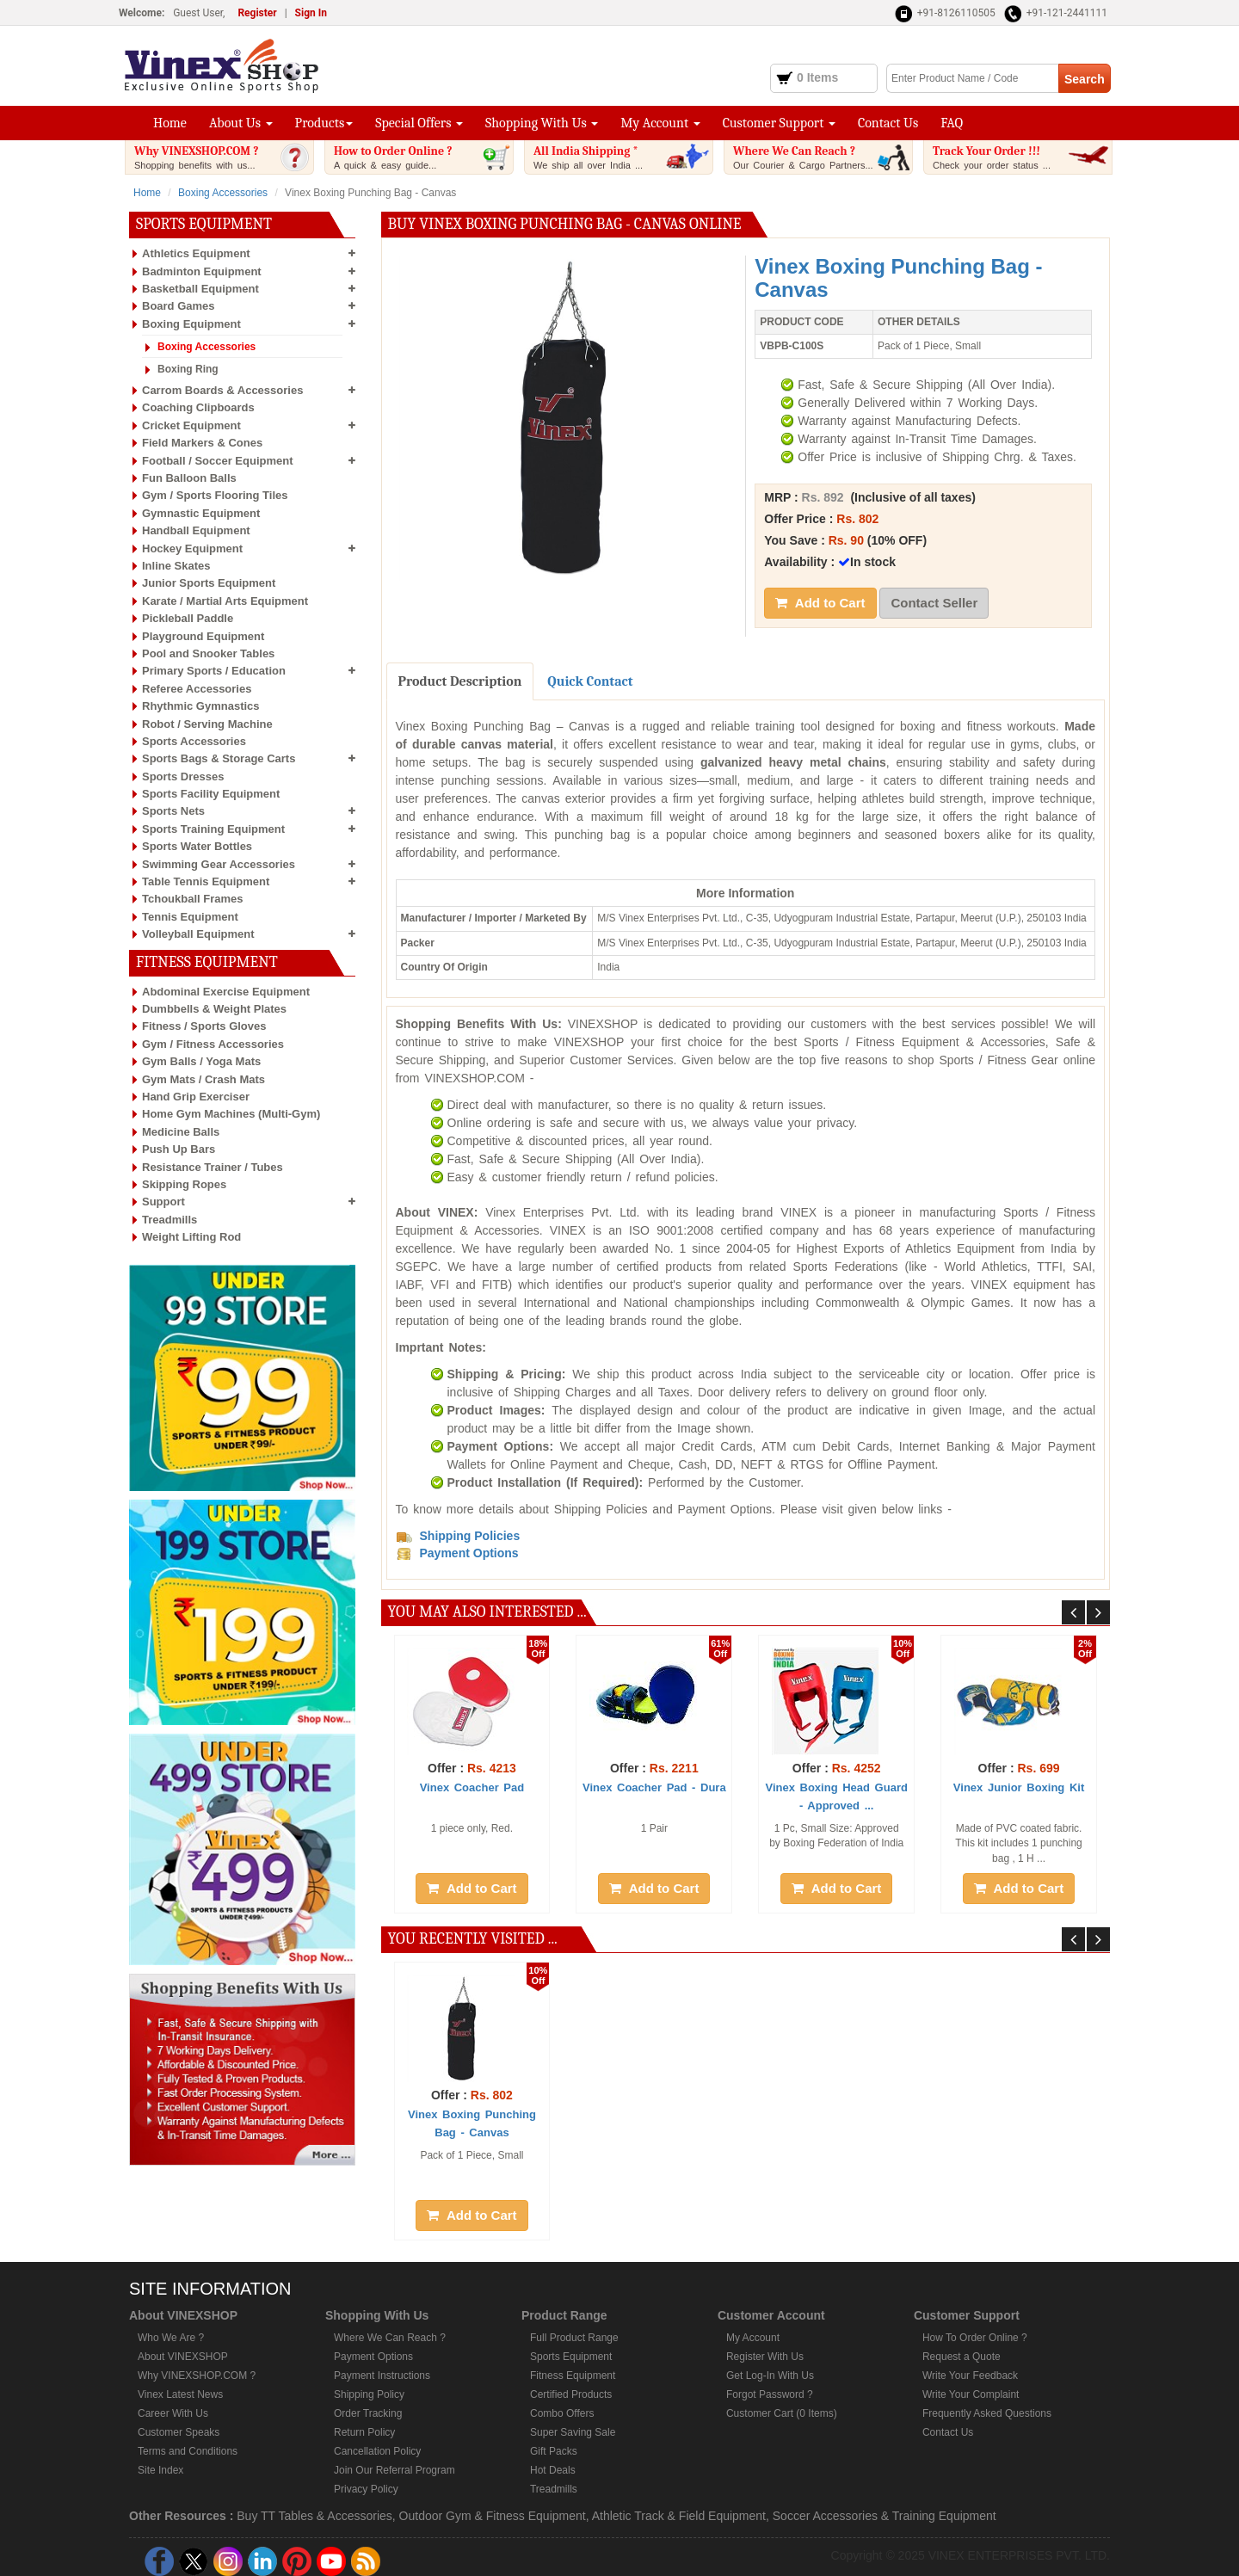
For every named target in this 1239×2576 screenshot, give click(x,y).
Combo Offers (562, 2413)
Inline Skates (176, 565)
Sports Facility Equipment (211, 793)
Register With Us (765, 2357)
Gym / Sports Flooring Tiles (215, 495)
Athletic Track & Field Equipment (679, 2516)
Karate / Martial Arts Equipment (225, 601)
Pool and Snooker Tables (208, 653)
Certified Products (571, 2394)
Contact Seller (934, 602)
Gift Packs (553, 2451)
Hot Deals (553, 2470)
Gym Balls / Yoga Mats (201, 1061)
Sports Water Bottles (197, 846)
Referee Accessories (196, 688)
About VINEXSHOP (183, 2357)
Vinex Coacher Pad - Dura (654, 1787)
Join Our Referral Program (394, 2470)
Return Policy (364, 2432)
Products (324, 123)
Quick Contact (589, 681)
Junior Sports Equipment (208, 582)
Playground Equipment (203, 636)
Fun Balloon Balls (189, 477)
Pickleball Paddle (187, 618)
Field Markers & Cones (202, 442)
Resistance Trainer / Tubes (212, 1167)
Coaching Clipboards (198, 407)
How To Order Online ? (974, 2338)
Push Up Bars (178, 1149)
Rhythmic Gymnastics (201, 705)
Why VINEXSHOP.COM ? (223, 157)
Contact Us (888, 123)
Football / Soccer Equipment (217, 460)
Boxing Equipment (191, 323)
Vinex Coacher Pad (472, 1787)
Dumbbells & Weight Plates (214, 1008)
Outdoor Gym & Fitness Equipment (492, 2516)
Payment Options (373, 2357)
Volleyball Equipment (198, 933)
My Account (660, 123)
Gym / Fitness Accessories (213, 1044)
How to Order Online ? (423, 157)
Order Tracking (368, 2413)
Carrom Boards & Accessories (222, 390)
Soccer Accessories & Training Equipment (884, 2516)
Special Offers (419, 123)
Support (163, 1201)
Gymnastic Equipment (201, 513)
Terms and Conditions (187, 2451)
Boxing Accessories (223, 193)
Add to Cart (820, 602)
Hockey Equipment (192, 548)
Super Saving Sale (572, 2432)
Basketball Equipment (200, 288)
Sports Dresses (183, 776)
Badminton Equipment (202, 271)
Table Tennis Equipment (205, 881)
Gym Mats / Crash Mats (203, 1079)
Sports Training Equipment (213, 829)
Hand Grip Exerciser (196, 1096)
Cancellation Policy (377, 2451)
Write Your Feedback (970, 2376)
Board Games (178, 305)
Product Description (460, 681)
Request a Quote (961, 2357)
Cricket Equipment (191, 425)
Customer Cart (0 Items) (781, 2413)
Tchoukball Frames (192, 898)
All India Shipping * (622, 157)
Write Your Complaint (971, 2394)
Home (170, 123)
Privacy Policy (366, 2489)
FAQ (951, 123)
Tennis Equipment (190, 916)
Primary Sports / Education (214, 670)
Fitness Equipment (572, 2376)
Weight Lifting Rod (191, 1236)
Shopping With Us (541, 123)
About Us (241, 123)
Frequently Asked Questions (986, 2413)
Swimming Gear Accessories (218, 864)
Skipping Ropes (184, 1184)
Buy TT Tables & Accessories (314, 2516)
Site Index (160, 2470)
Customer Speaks (178, 2432)
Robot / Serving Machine (207, 724)
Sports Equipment (571, 2357)
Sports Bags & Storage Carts (218, 758)
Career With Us (173, 2413)
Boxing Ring (188, 369)
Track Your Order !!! (1022, 157)
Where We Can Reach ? (822, 157)
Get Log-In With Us (770, 2376)
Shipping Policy (369, 2394)
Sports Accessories (194, 741)
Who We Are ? (171, 2338)
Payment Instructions (382, 2376)
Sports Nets (173, 810)
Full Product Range (574, 2338)
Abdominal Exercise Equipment (226, 991)
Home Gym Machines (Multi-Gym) (231, 1113)
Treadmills (169, 1219)
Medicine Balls (180, 1131)
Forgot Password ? (769, 2394)
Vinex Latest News (180, 2394)
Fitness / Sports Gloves (204, 1026)
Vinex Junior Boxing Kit (1018, 1787)
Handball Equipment (196, 530)
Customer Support (779, 123)
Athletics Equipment (196, 253)
